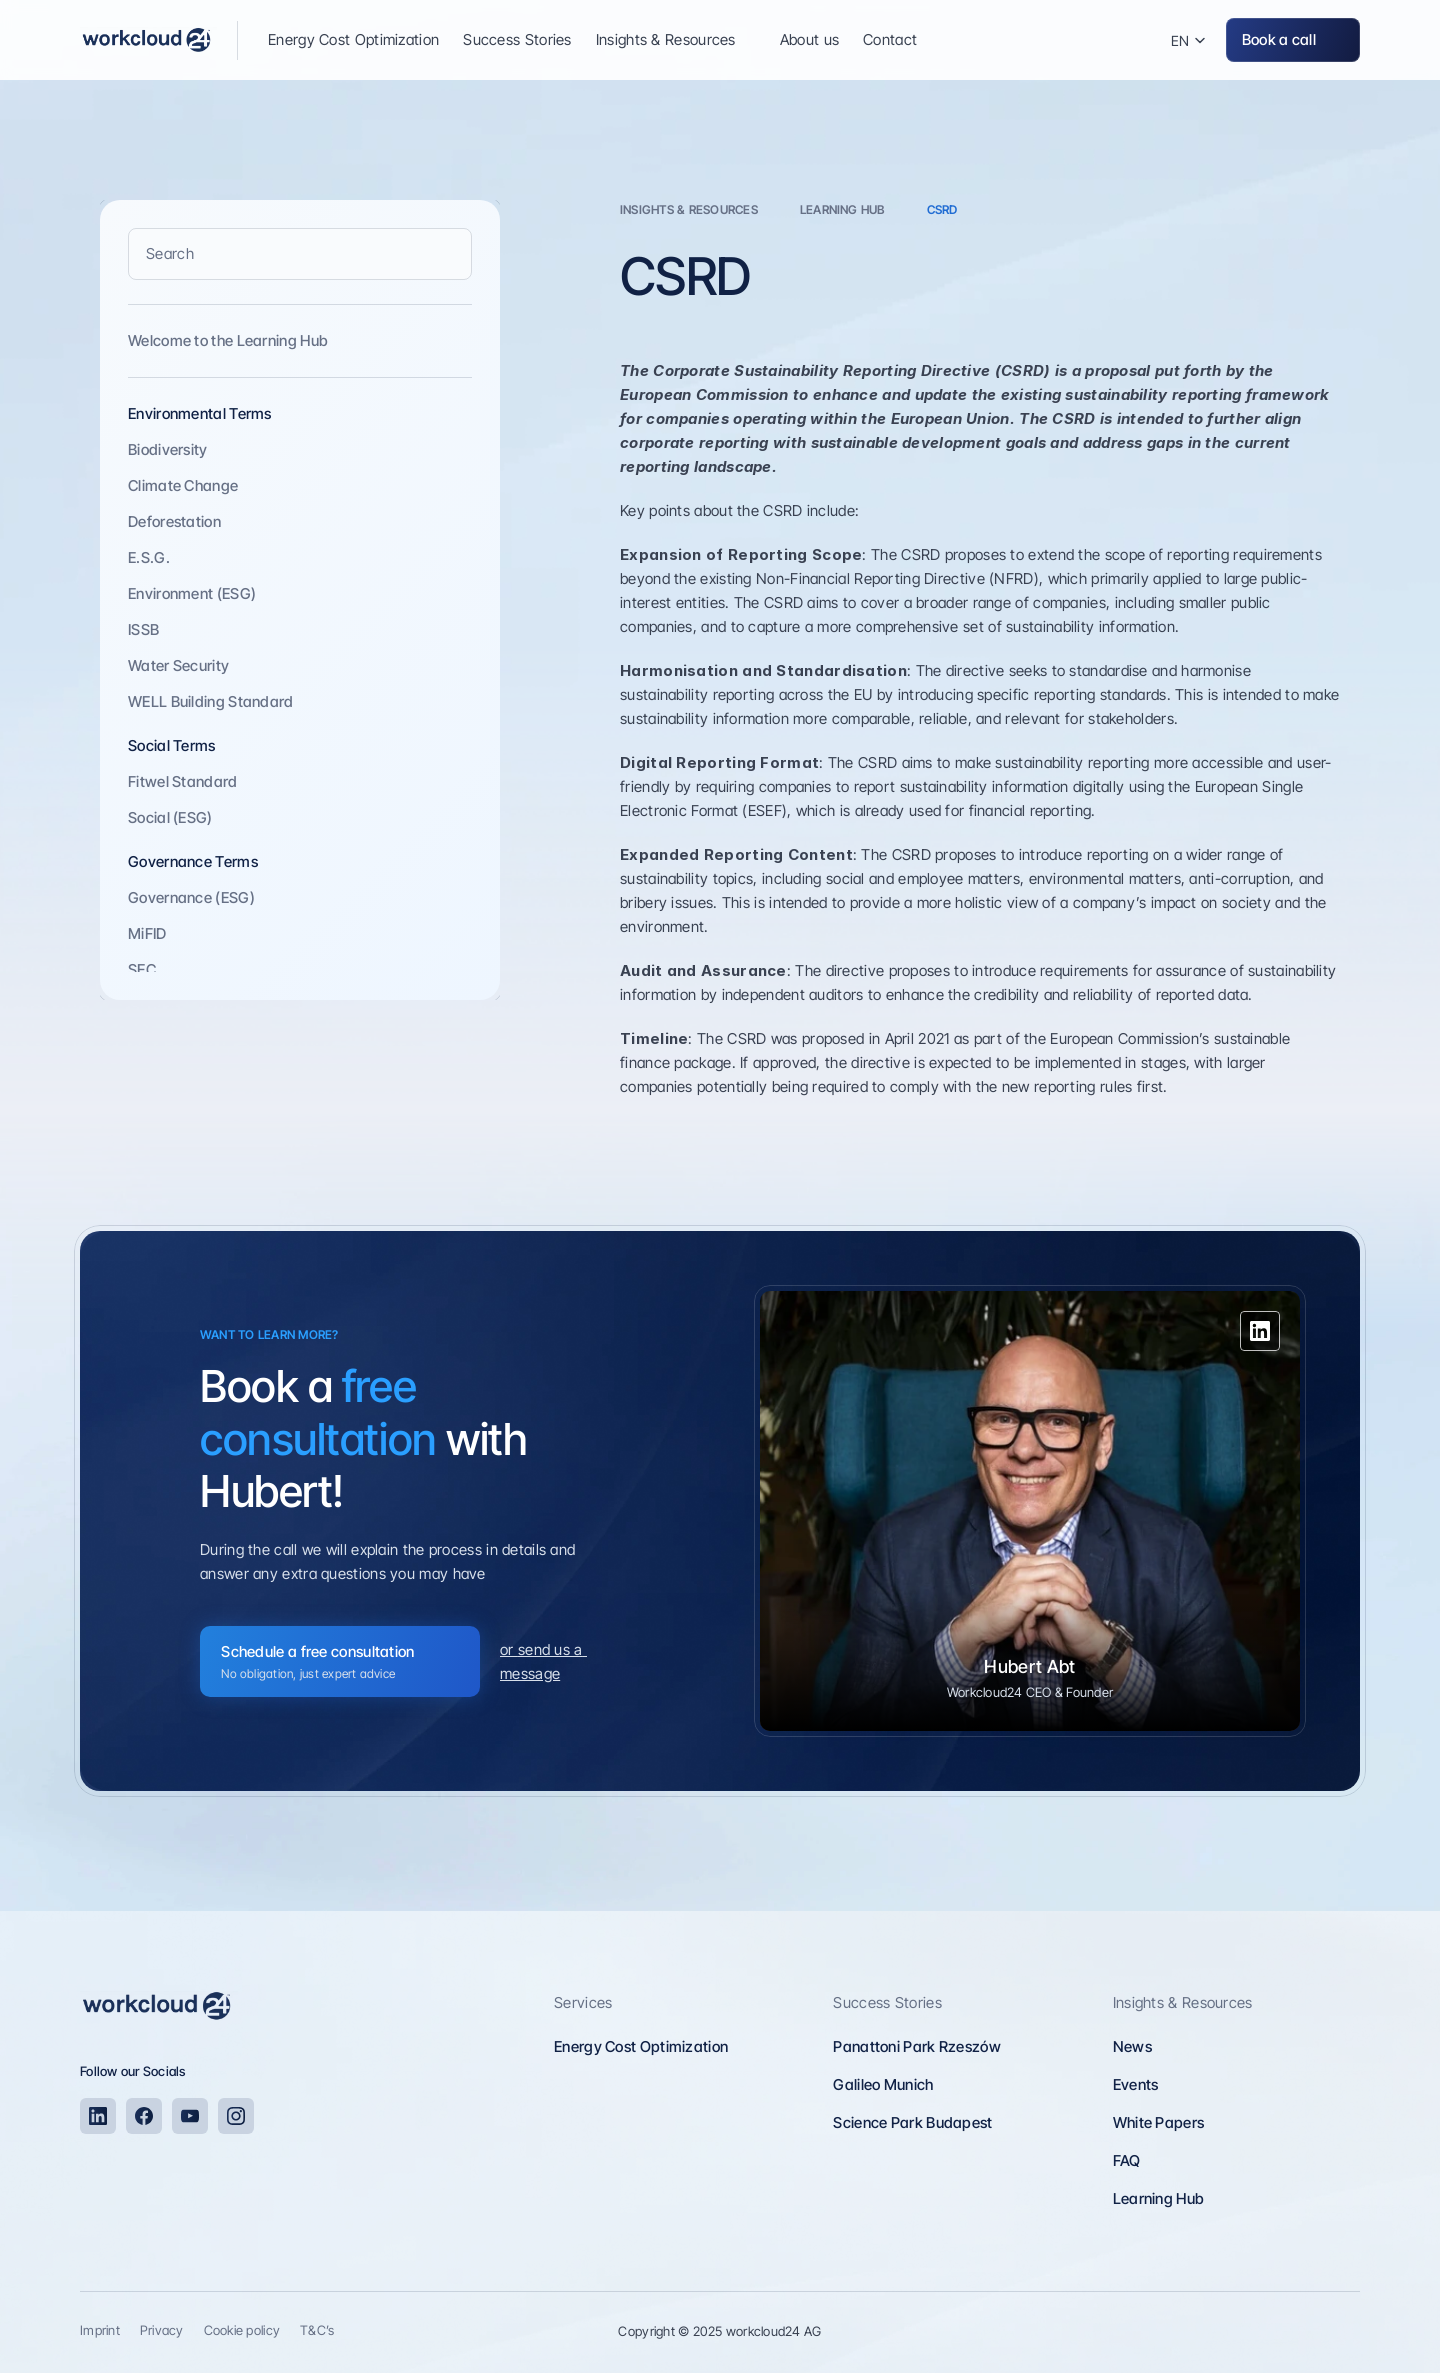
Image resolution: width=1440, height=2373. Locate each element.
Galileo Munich (883, 2084)
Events (1136, 2084)
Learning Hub (1159, 2198)
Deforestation (174, 521)
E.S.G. (149, 557)
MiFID (147, 933)
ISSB (143, 629)
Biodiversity (168, 449)
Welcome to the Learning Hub (228, 340)
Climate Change (183, 485)
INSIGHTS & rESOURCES (689, 209)
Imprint (100, 2330)
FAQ (1127, 2160)
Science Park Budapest (912, 2122)
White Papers (1159, 2122)
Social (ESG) (170, 817)
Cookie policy (242, 2330)
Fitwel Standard (183, 781)
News (1132, 2046)
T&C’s (317, 2330)
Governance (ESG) (191, 897)
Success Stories (887, 2002)
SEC (142, 969)
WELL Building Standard (211, 701)
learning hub (842, 209)
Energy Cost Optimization (641, 2046)
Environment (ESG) (192, 593)
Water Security (178, 665)
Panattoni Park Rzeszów (917, 2046)
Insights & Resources (1183, 2002)
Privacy (162, 2330)
